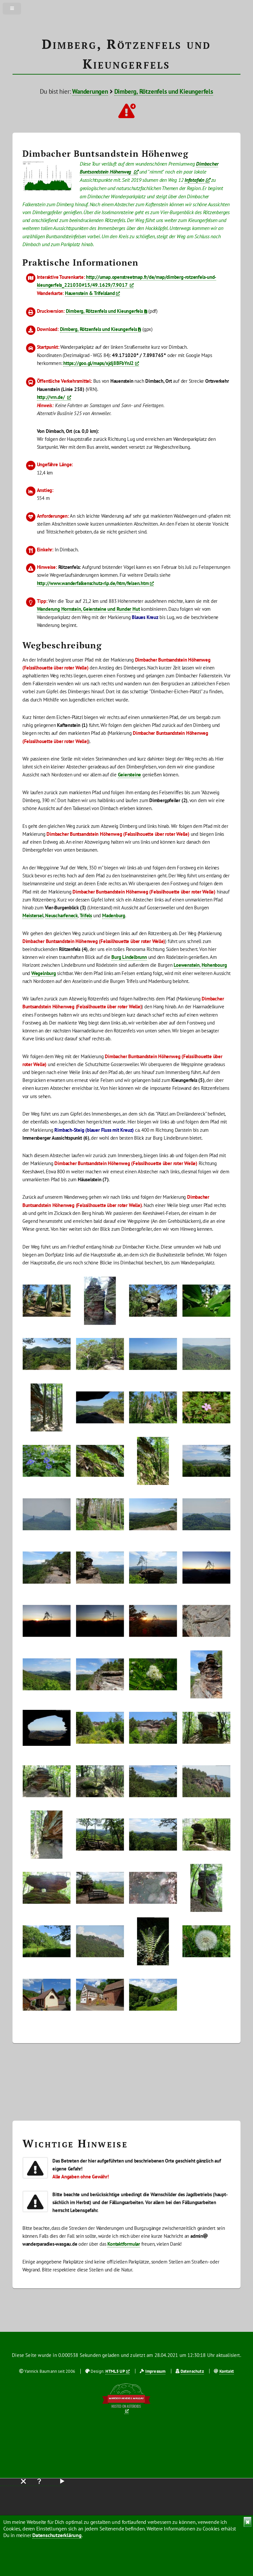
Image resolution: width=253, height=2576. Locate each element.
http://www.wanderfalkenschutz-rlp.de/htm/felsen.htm (93, 583)
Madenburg (113, 915)
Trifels (86, 915)
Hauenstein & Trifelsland (90, 293)
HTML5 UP (115, 2371)
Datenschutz (192, 2371)
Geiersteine (129, 774)
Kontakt (226, 2371)
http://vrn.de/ (51, 397)
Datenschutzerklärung (57, 2535)
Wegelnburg (43, 973)
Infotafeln (194, 180)
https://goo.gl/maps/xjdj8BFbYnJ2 (98, 363)
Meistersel (32, 915)
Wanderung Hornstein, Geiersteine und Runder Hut (88, 609)
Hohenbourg (214, 965)
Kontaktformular (123, 2244)
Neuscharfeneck (61, 915)
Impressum (155, 2371)
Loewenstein (187, 965)
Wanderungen (90, 91)
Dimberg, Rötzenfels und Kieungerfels (163, 91)
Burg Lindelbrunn (129, 957)
